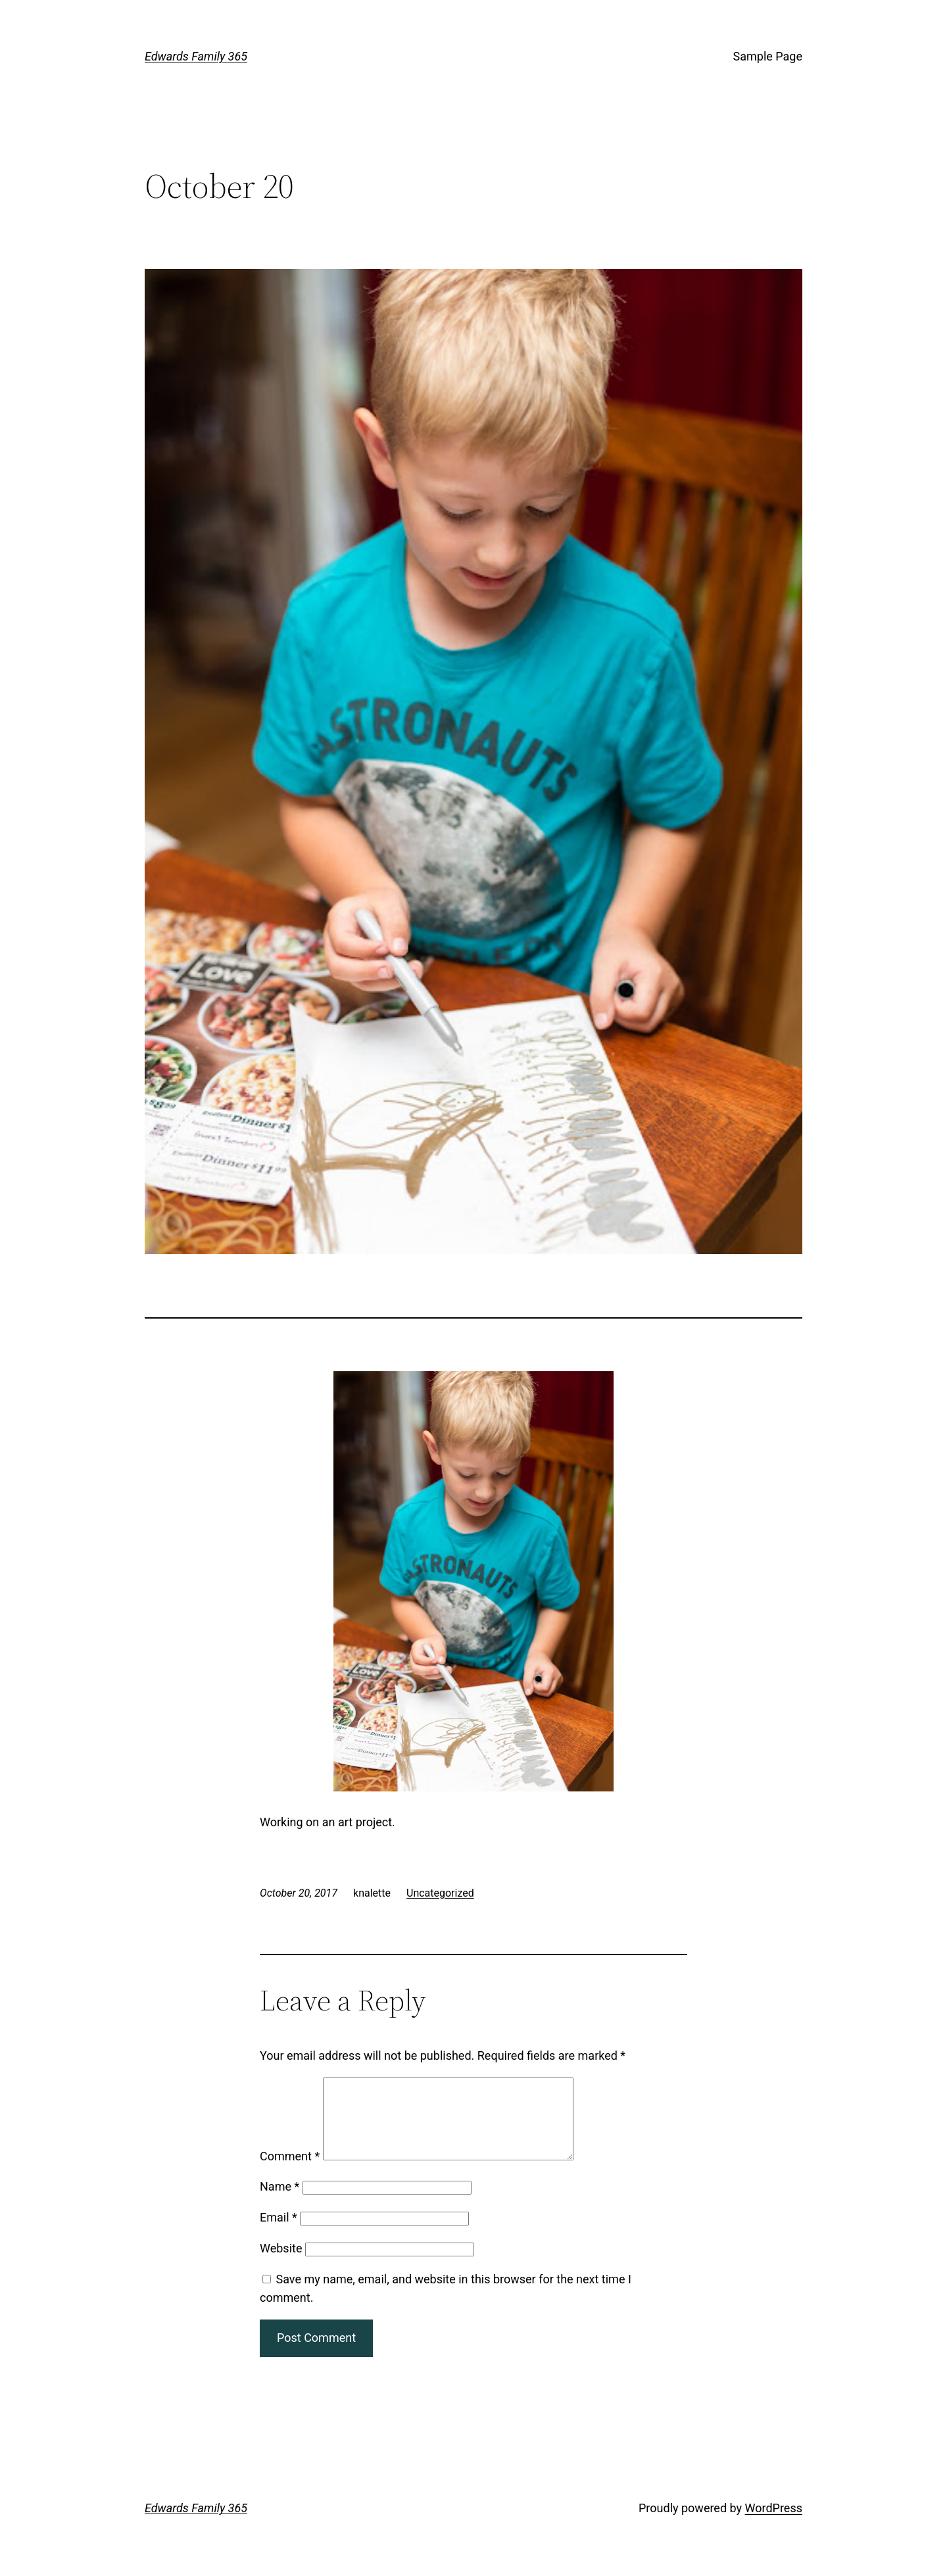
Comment (290, 2172)
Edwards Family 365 (196, 56)
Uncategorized (440, 1893)
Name (279, 2202)
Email (278, 2233)
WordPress (773, 2524)
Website (281, 2264)
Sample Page (767, 56)
